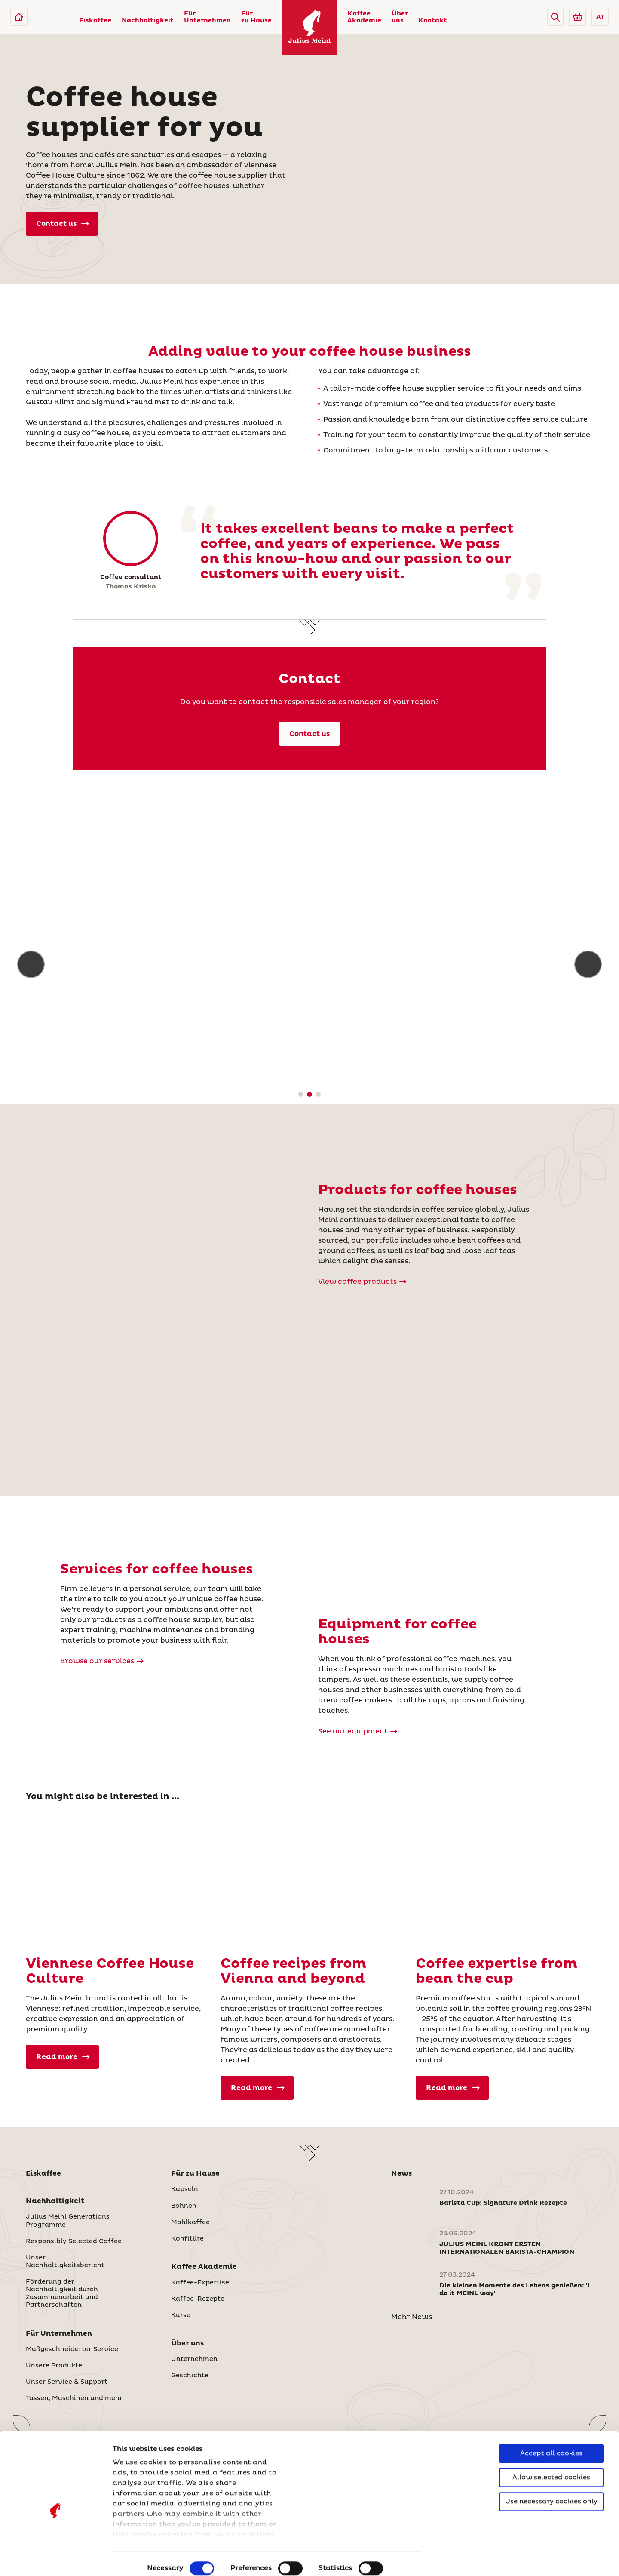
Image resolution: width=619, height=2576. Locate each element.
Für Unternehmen (207, 17)
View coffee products (362, 1281)
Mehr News (411, 2317)
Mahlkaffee (190, 2222)
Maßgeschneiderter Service (72, 2349)
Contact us (62, 223)
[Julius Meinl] (19, 17)
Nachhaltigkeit (148, 21)
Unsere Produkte (54, 2366)
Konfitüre (187, 2239)
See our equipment (357, 1731)
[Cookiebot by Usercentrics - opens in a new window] (55, 2559)
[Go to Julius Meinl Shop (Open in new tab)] (577, 17)
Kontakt (432, 21)
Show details (135, 2559)
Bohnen (183, 2206)
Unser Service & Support (66, 2382)
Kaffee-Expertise (200, 2283)
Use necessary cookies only (551, 2462)
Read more (63, 2057)
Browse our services (102, 1661)
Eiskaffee (95, 21)
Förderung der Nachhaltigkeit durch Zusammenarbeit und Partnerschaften (62, 2293)
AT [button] (600, 17)
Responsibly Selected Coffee (74, 2241)
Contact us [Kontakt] (309, 733)
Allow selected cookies (551, 2438)
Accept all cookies (551, 2414)
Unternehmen (194, 2359)
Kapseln (184, 2189)
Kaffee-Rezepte (197, 2299)
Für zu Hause (256, 17)
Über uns (400, 17)
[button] (555, 17)
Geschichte (189, 2375)
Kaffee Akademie (364, 17)
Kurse (180, 2315)
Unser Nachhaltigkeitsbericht (65, 2261)
